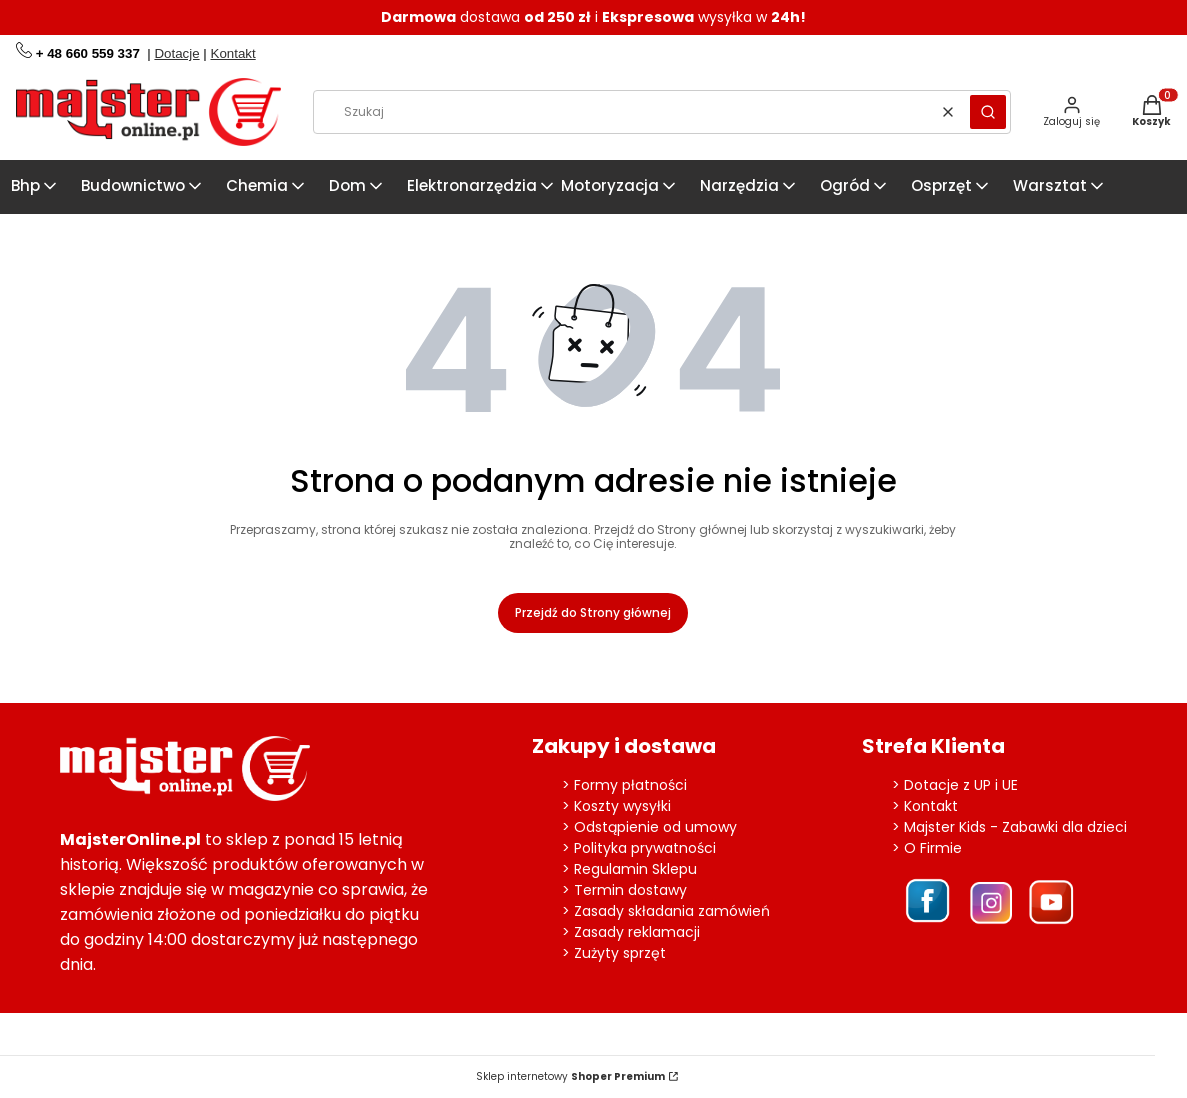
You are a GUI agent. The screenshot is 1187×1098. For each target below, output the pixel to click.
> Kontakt (925, 806)
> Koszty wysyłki (616, 806)
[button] (988, 112)
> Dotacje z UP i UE (955, 785)
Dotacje (176, 53)
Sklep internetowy (570, 1077)
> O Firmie (927, 848)
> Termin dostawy (624, 890)
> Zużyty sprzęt (614, 953)
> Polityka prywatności (639, 848)
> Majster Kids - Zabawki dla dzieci (1009, 827)
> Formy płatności (624, 785)
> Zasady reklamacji (631, 932)
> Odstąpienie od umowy (649, 827)
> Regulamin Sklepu (629, 869)
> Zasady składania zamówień (666, 911)
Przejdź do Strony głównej (593, 612)
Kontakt (233, 53)
